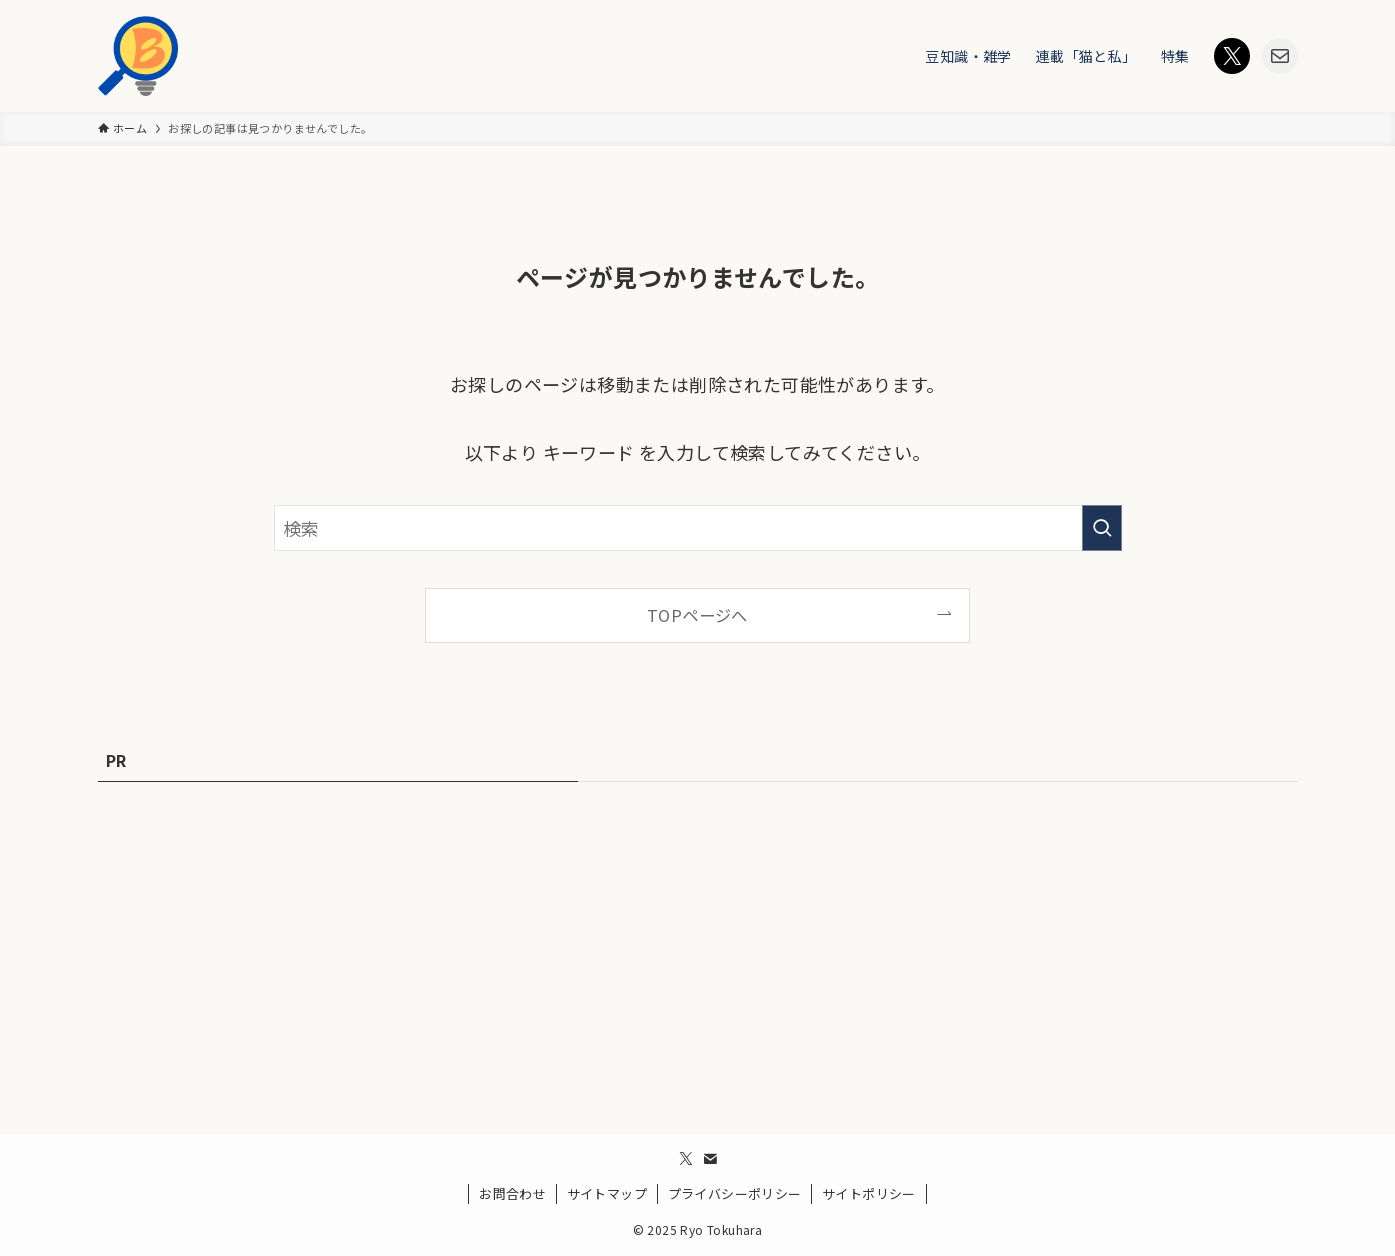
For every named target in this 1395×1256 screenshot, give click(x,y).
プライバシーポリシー (735, 1193)
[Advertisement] (698, 946)
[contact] (710, 1159)
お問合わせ (512, 1193)
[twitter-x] (686, 1159)
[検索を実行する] (1102, 528)
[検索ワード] (698, 528)
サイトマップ (607, 1193)
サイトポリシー (869, 1193)
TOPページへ (697, 615)
